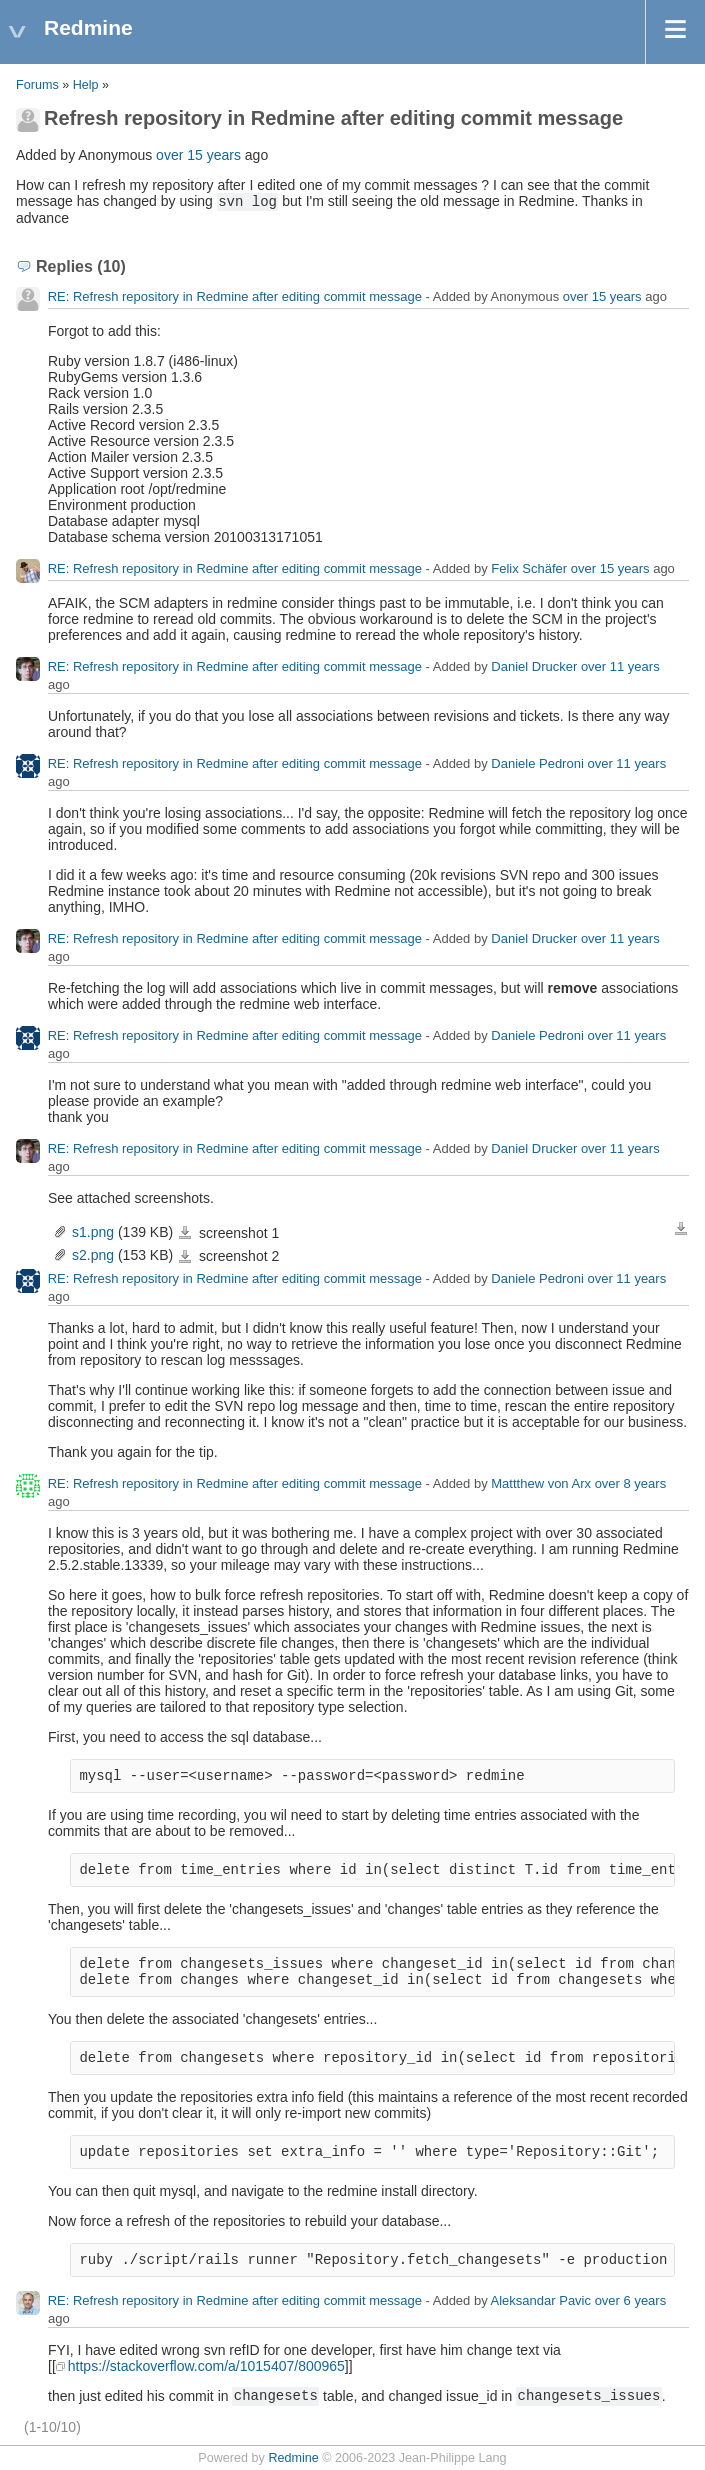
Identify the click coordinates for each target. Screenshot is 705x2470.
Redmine (293, 2458)
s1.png (93, 1232)
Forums (37, 85)
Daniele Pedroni (537, 763)
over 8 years (631, 1483)
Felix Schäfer (529, 568)
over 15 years (198, 155)
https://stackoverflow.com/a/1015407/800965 (206, 2366)
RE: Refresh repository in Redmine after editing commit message (235, 296)
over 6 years (631, 2300)
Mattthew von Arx (541, 1483)
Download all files (681, 1229)
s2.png (93, 1255)
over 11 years (620, 666)
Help (86, 85)
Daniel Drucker (534, 666)
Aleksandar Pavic (541, 2300)
